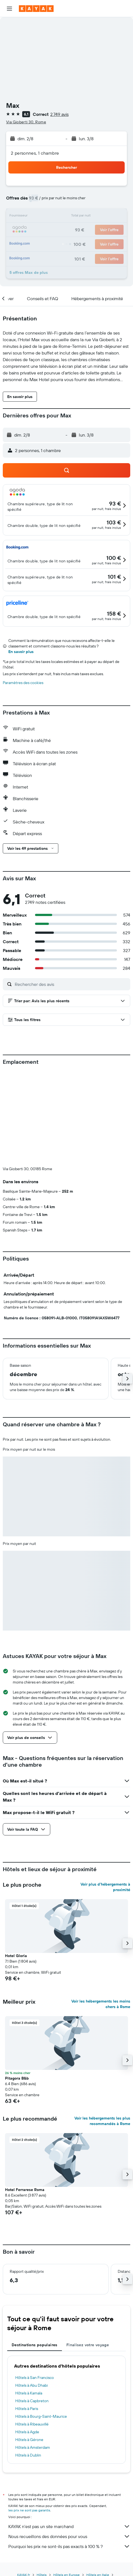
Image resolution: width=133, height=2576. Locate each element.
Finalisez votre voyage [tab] (87, 2344)
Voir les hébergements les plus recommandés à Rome (102, 2121)
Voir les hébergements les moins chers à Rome (100, 2004)
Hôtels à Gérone (29, 2439)
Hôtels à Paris (26, 2408)
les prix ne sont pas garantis (29, 2510)
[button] (9, 8)
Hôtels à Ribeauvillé (32, 2424)
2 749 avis (59, 114)
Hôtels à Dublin (28, 2455)
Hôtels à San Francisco (34, 2377)
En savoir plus (21, 651)
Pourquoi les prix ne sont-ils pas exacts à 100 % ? (69, 2546)
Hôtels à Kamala (28, 2393)
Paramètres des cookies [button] (23, 682)
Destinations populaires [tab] (34, 2344)
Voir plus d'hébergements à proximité (105, 1887)
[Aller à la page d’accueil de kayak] (36, 8)
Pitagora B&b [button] (17, 2078)
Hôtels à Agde (27, 2431)
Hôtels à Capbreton (32, 2400)
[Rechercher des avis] (71, 984)
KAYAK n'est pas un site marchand (69, 2526)
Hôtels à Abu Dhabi (31, 2385)
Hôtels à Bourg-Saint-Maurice (41, 2416)
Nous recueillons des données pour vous (69, 2536)
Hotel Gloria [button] (16, 1955)
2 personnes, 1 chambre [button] (35, 153)
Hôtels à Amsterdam (32, 2447)
